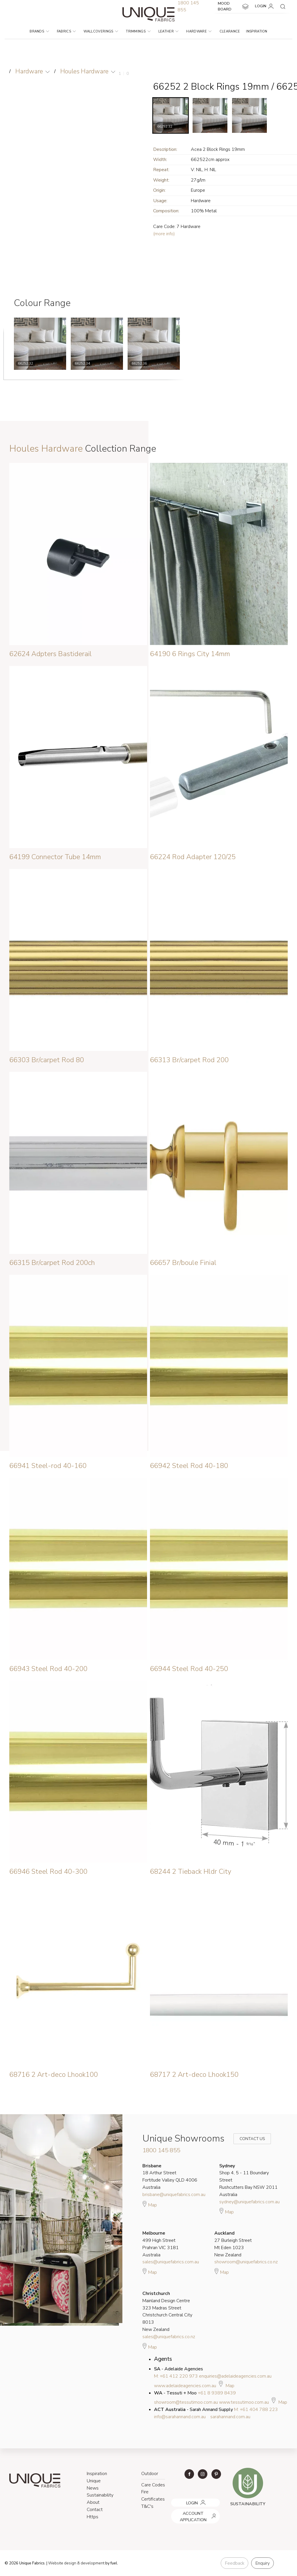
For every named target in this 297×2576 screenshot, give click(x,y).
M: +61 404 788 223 (256, 2409)
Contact (95, 2509)
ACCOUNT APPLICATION (193, 2511)
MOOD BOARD (233, 6)
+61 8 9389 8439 (217, 2393)
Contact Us (248, 2138)
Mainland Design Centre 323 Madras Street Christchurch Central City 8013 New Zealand (167, 2311)
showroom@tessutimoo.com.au (186, 2402)
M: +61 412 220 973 (176, 2376)
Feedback (234, 2563)
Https (92, 2517)
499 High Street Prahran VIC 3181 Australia (160, 2244)
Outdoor (149, 2473)
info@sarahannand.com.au (180, 2417)
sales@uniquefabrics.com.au (170, 2262)
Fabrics (66, 31)
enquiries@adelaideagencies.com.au (235, 2376)
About (93, 2502)
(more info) (164, 234)
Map (149, 2204)
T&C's (147, 2506)
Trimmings (138, 31)
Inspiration (256, 31)
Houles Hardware (84, 71)
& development (90, 2563)
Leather (168, 31)
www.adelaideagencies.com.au (185, 2386)
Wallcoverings (101, 31)
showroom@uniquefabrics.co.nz (246, 2262)
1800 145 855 (161, 2150)
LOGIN (265, 6)
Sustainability (100, 2495)
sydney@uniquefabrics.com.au (249, 2202)
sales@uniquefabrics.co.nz (168, 2337)
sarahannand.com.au (230, 2417)
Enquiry (262, 2563)
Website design (62, 2563)
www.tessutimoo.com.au (244, 2402)
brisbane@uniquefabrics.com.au (173, 2194)
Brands (39, 31)
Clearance (230, 31)
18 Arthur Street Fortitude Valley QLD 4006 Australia (169, 2177)
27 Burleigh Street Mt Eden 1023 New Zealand (233, 2244)
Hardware (198, 31)
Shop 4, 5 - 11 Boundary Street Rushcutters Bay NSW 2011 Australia (248, 2180)
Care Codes (153, 2485)
